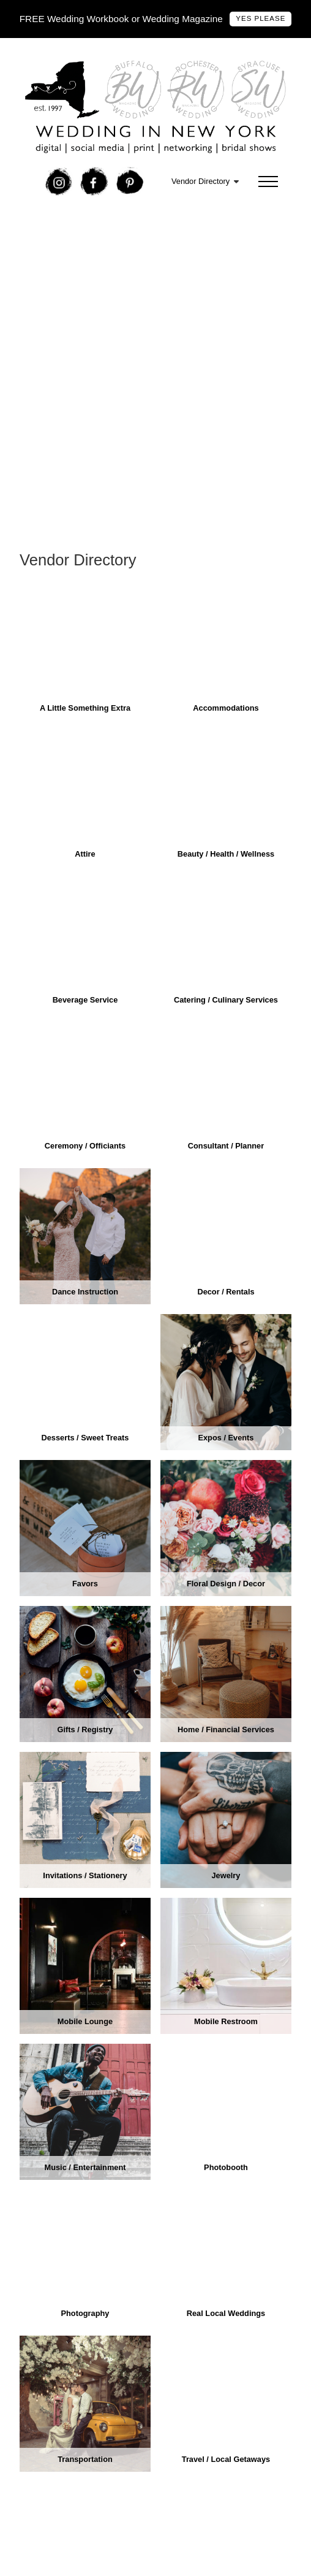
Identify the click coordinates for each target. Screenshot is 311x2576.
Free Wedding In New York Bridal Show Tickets (122, 231)
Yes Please (260, 18)
